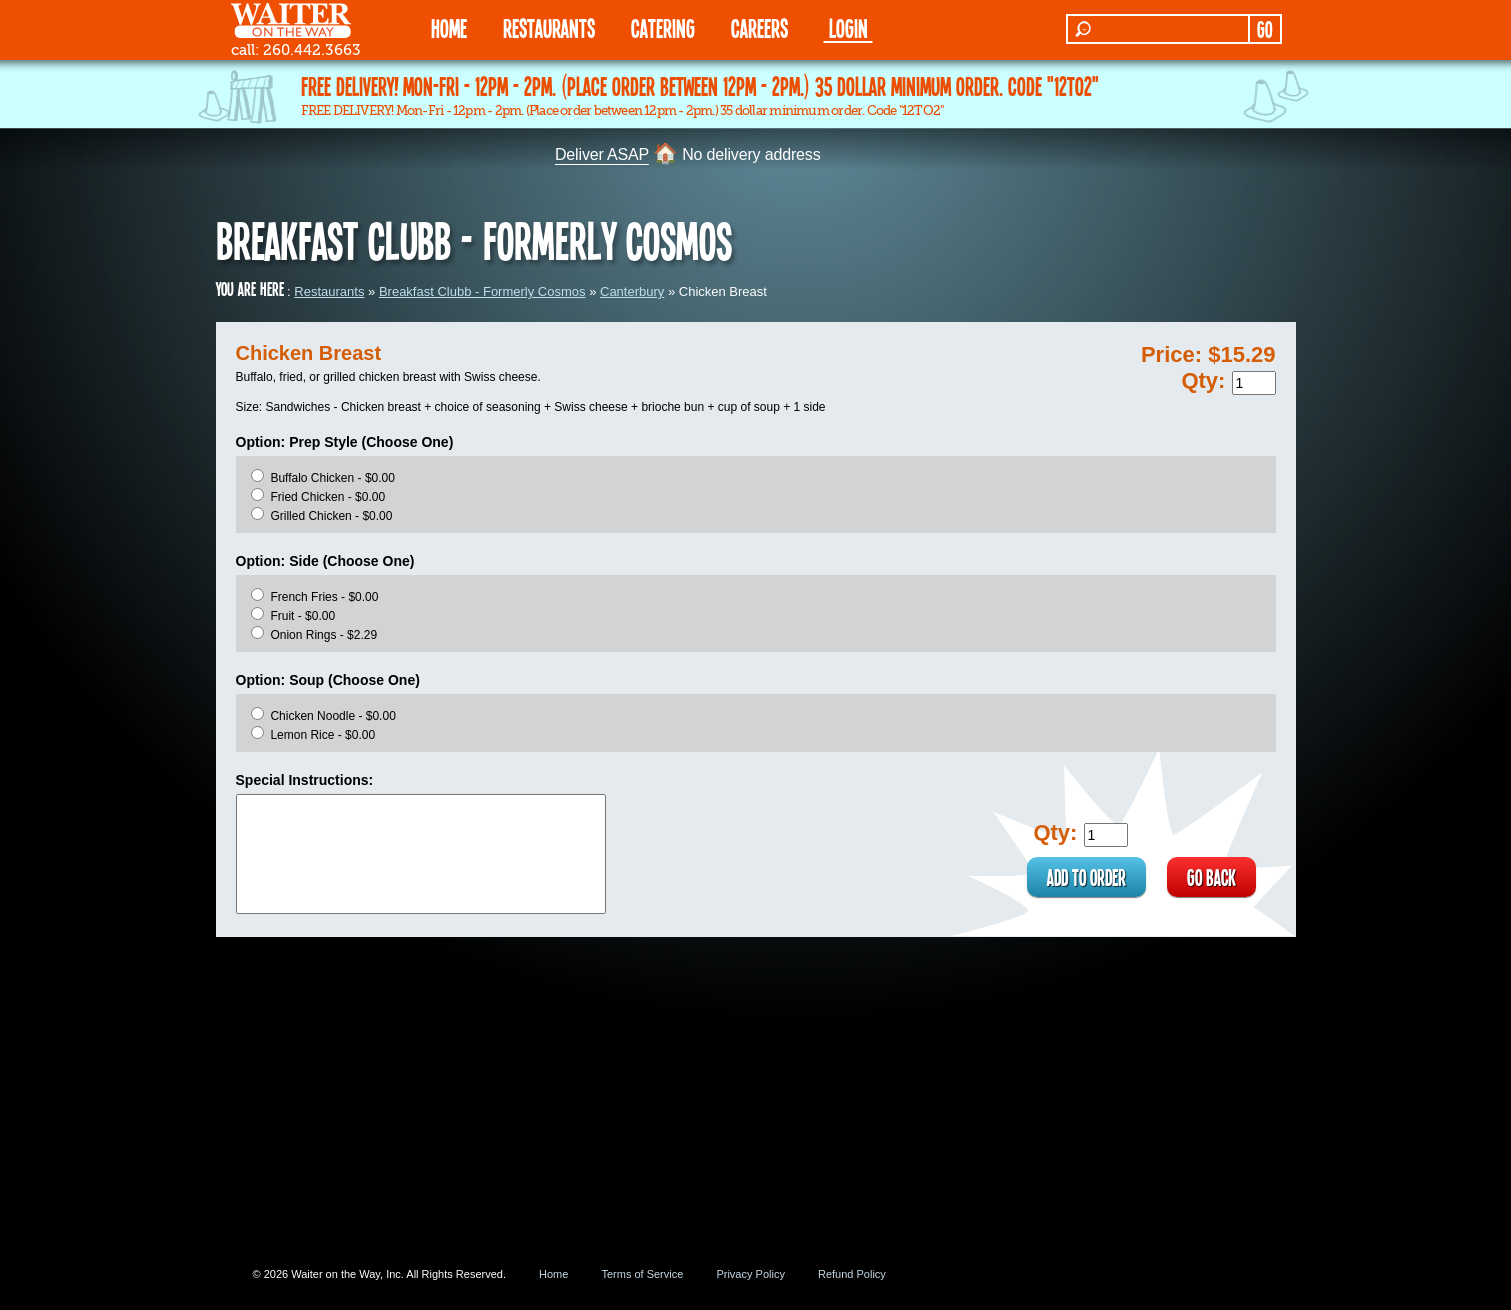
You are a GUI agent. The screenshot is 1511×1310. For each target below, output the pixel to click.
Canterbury (632, 291)
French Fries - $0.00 (324, 597)
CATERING (663, 27)
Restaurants (329, 291)
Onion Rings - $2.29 (323, 635)
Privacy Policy (750, 1274)
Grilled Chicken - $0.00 (331, 516)
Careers (759, 27)
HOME (449, 27)
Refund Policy (852, 1274)
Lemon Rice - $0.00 (322, 735)
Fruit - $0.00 (302, 616)
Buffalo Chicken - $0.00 (332, 478)
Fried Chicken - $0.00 (327, 497)
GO (1264, 29)
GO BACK (1211, 877)
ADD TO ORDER (1086, 877)
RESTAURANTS (549, 27)
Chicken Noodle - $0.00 (332, 716)
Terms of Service (642, 1274)
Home (553, 1274)
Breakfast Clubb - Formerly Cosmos (482, 291)
